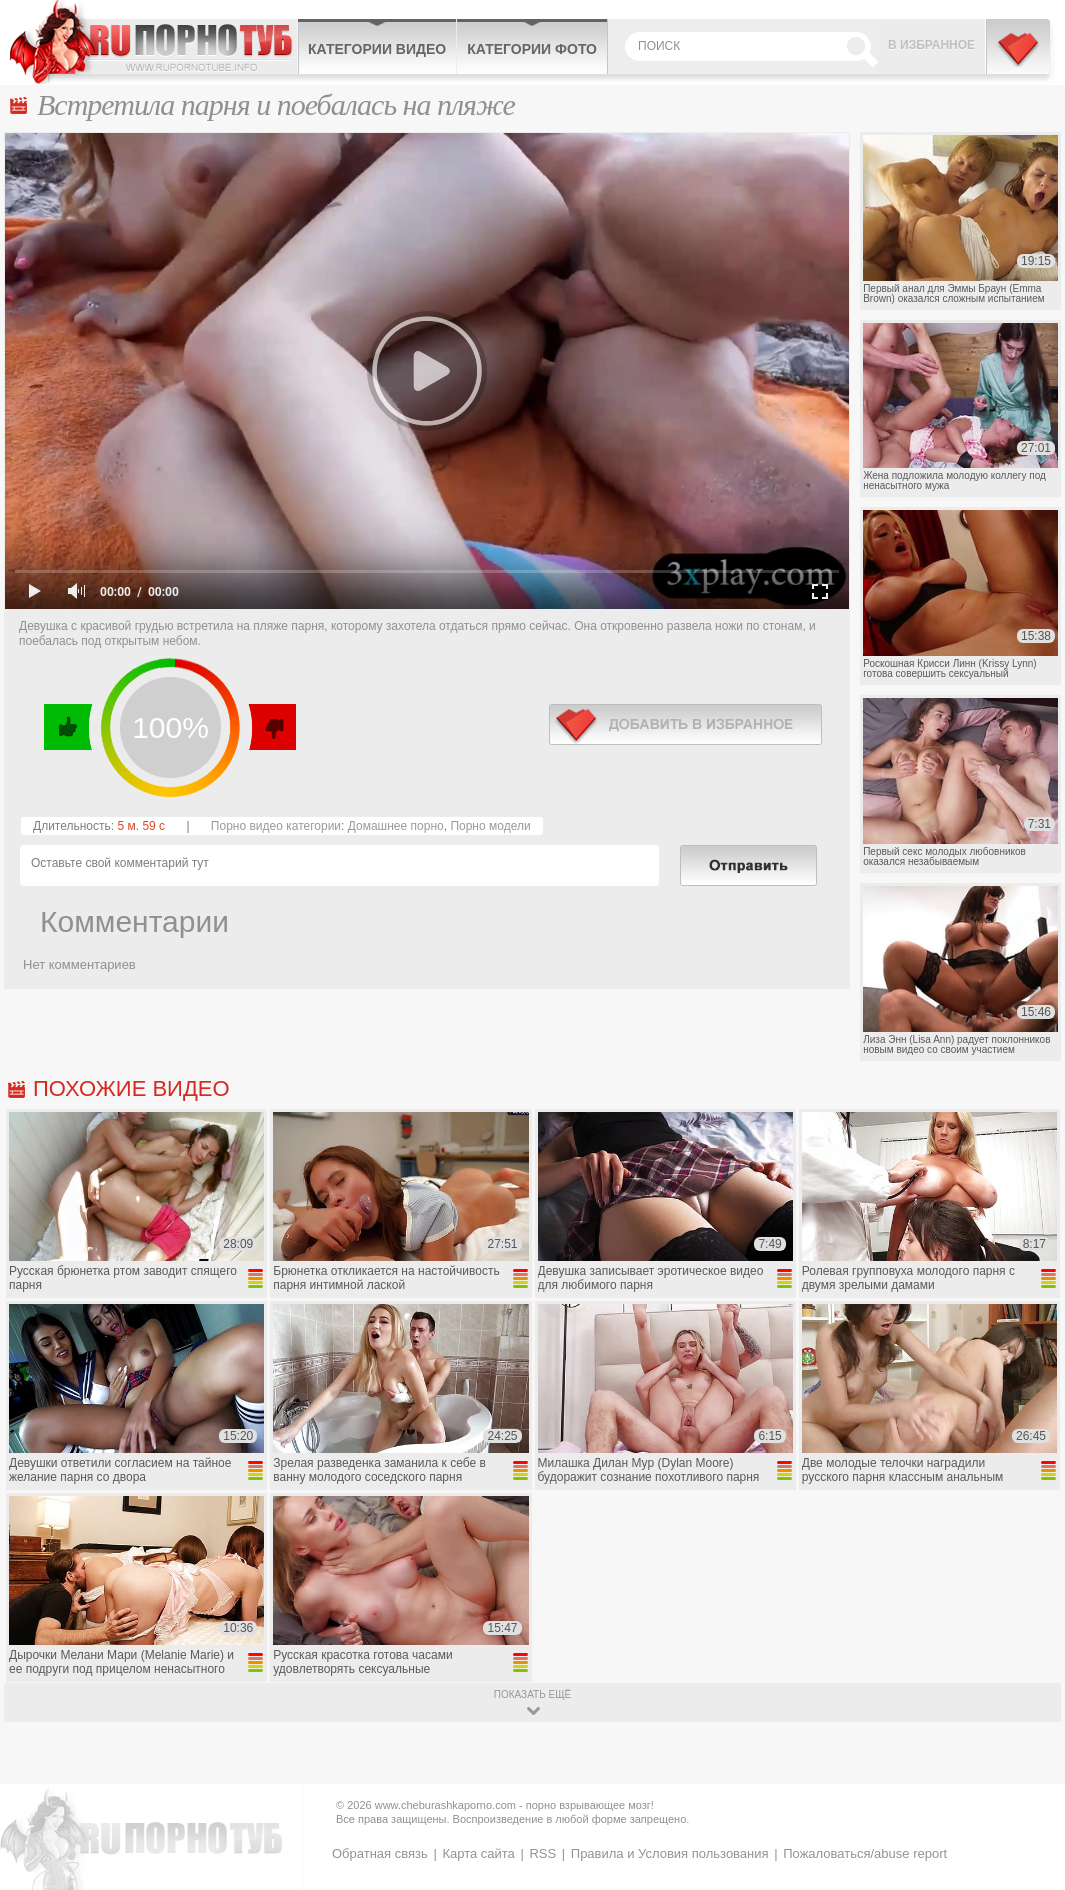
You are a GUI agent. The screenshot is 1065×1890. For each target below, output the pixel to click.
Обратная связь (380, 1853)
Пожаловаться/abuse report (865, 1853)
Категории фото (532, 49)
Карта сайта (478, 1853)
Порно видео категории (276, 826)
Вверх (1026, 1775)
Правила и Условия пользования (670, 1853)
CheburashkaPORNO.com (153, 42)
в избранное (685, 724)
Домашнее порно (396, 826)
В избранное (931, 45)
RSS (542, 1853)
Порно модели (490, 826)
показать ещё (532, 1694)
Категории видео (377, 49)
